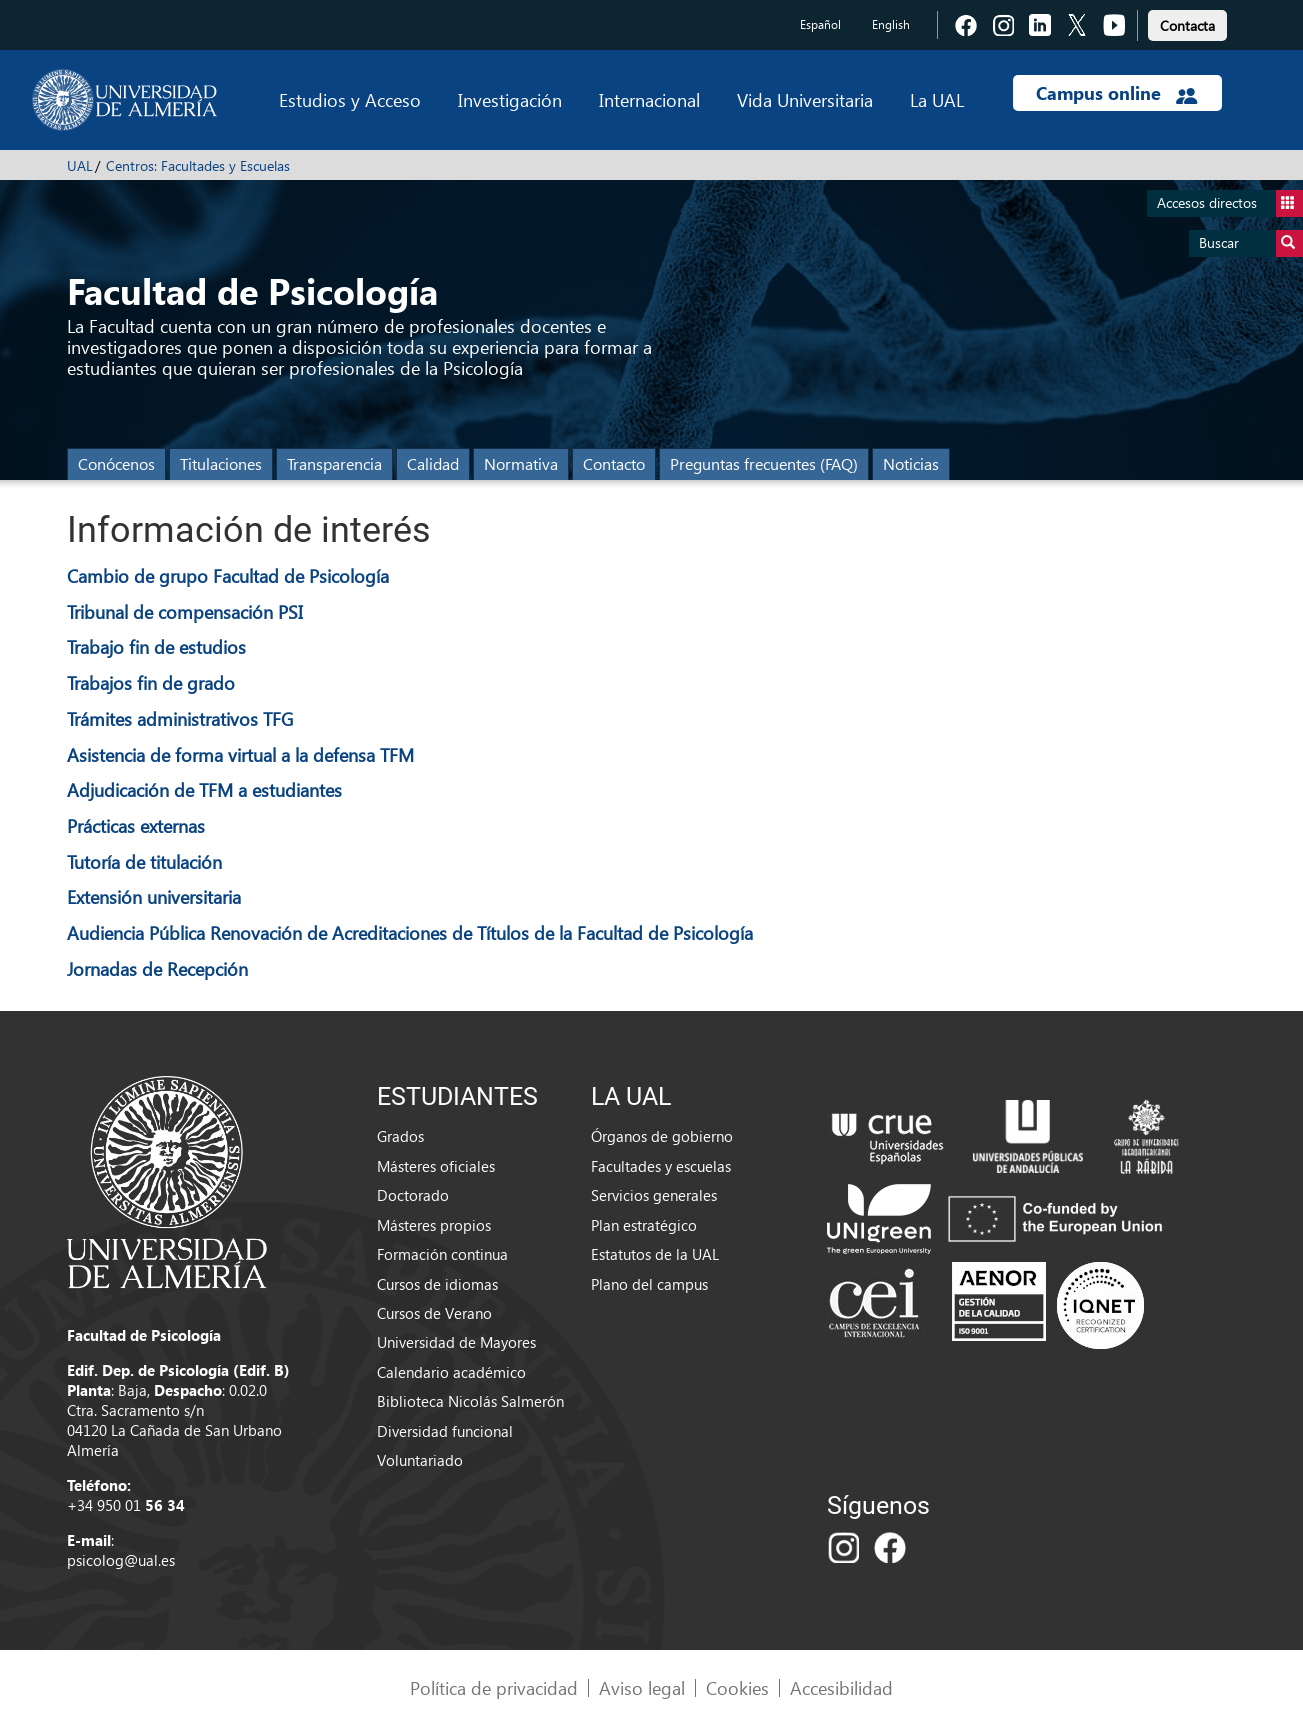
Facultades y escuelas (661, 1166)
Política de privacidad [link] (494, 1687)
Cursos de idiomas (437, 1284)
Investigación (510, 99)
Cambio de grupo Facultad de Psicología (228, 575)
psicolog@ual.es (121, 1560)
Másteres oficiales (436, 1166)
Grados (400, 1136)
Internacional (649, 99)
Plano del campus (649, 1284)
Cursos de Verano (434, 1313)
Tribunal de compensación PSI (185, 611)
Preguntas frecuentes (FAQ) (764, 463)
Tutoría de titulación (144, 861)
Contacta (1187, 25)
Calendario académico (451, 1372)
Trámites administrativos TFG (180, 718)
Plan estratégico (644, 1225)
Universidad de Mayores (456, 1342)
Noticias (911, 463)
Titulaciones (221, 463)
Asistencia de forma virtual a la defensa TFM (240, 754)
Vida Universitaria (805, 99)
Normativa (521, 463)
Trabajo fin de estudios (156, 646)
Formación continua (442, 1254)
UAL (80, 165)
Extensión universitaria (154, 896)
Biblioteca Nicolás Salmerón (470, 1401)
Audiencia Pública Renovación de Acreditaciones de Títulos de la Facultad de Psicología (410, 932)
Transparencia (334, 463)
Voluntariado (420, 1460)
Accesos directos (1230, 203)
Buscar (1251, 243)
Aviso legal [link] (642, 1687)
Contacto (614, 463)
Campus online (1116, 93)
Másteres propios (434, 1225)
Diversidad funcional (445, 1431)
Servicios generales (654, 1195)
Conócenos (116, 463)
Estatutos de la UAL (655, 1254)
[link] (1187, 22)
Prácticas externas (136, 825)
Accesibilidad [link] (841, 1687)
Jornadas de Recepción (157, 968)
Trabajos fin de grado (151, 682)
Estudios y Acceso (350, 99)
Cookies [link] (737, 1687)
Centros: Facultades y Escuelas (198, 165)
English (891, 24)
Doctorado (413, 1195)
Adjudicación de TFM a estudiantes (204, 789)
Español (820, 24)
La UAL (937, 99)
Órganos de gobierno (662, 1136)
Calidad (433, 463)
